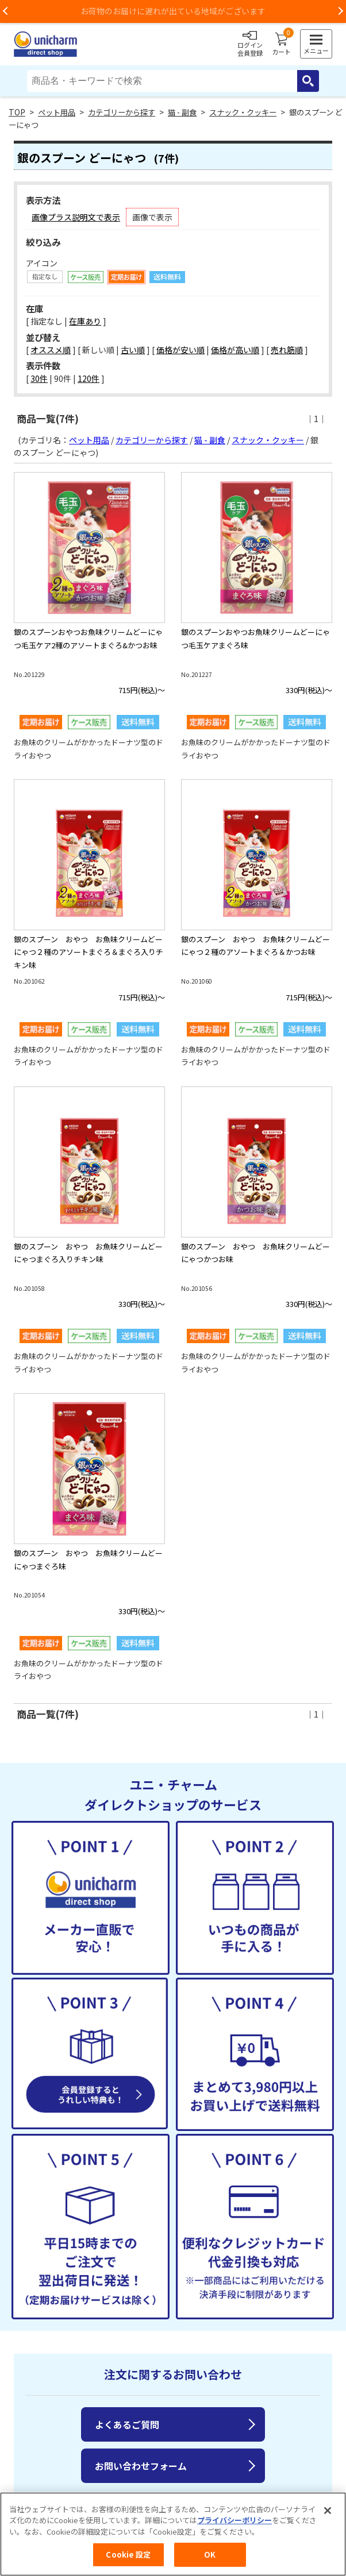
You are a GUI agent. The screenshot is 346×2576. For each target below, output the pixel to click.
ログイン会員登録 (250, 44)
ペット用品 (56, 112)
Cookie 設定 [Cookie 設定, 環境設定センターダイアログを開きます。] (128, 2560)
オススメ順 (50, 349)
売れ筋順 (287, 349)
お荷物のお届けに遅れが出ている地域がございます (173, 11)
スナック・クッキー (242, 112)
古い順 (133, 349)
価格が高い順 (235, 349)
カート (281, 44)
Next (340, 11)
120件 (88, 378)
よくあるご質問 (127, 2424)
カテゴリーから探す (121, 112)
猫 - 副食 (182, 112)
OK (210, 2560)
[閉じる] (327, 2516)
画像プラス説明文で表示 (76, 217)
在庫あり (85, 321)
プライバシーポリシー (234, 2526)
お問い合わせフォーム (141, 2466)
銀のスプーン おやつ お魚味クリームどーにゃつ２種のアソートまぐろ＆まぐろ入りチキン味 (88, 952)
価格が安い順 (180, 349)
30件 (39, 378)
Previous (5, 11)
